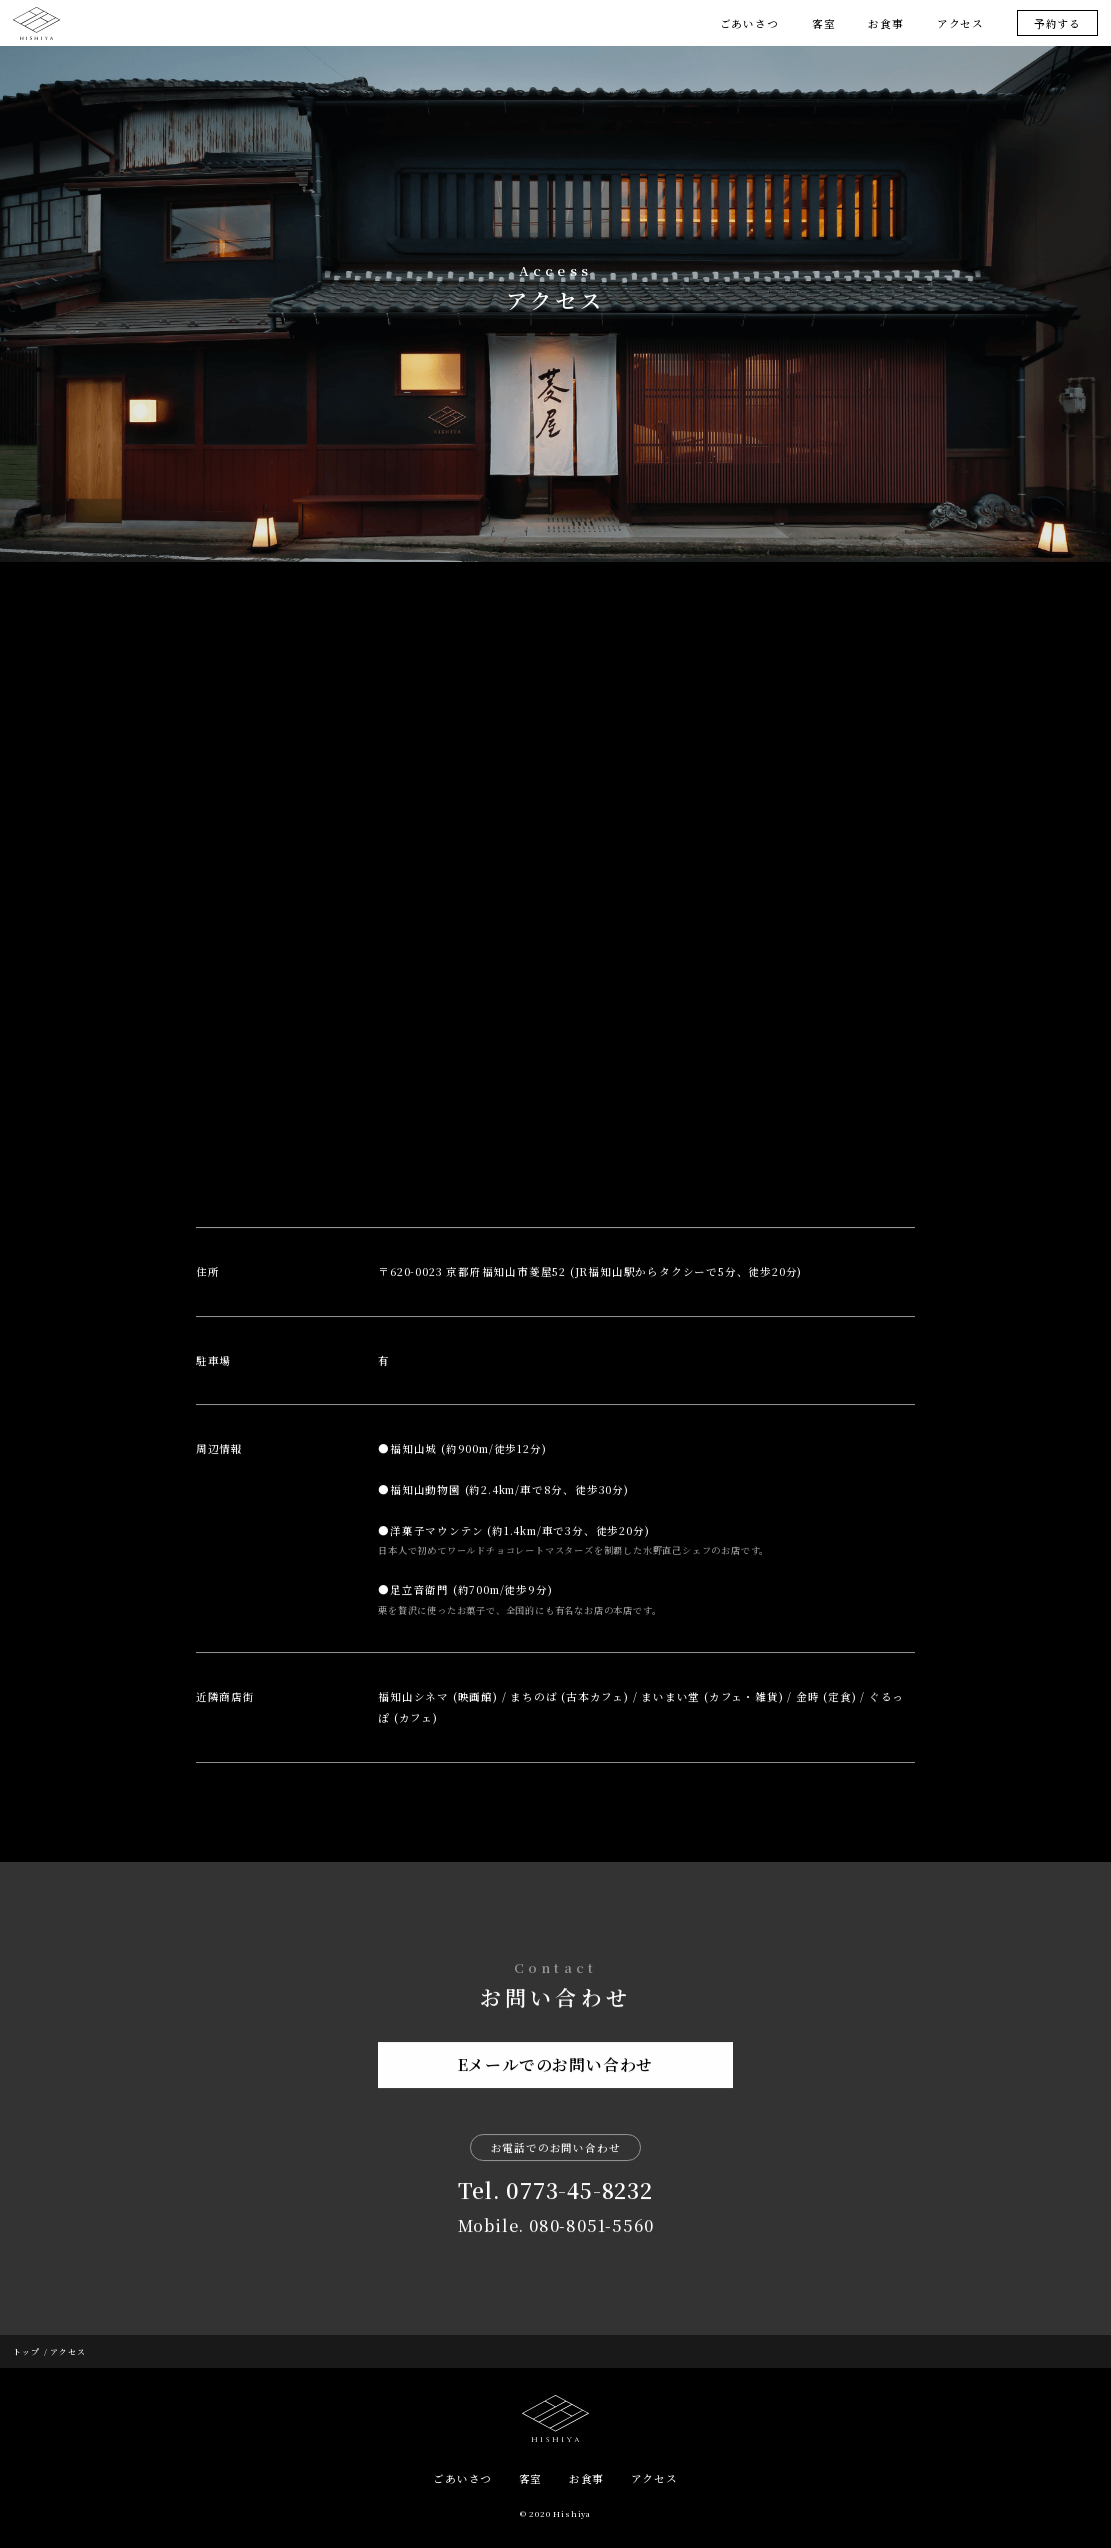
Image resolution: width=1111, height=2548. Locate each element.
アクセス (960, 23)
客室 (824, 23)
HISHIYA (555, 2418)
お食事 (885, 23)
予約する (1057, 23)
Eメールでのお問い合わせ (556, 2074)
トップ (26, 2351)
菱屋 (36, 23)
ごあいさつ (749, 23)
